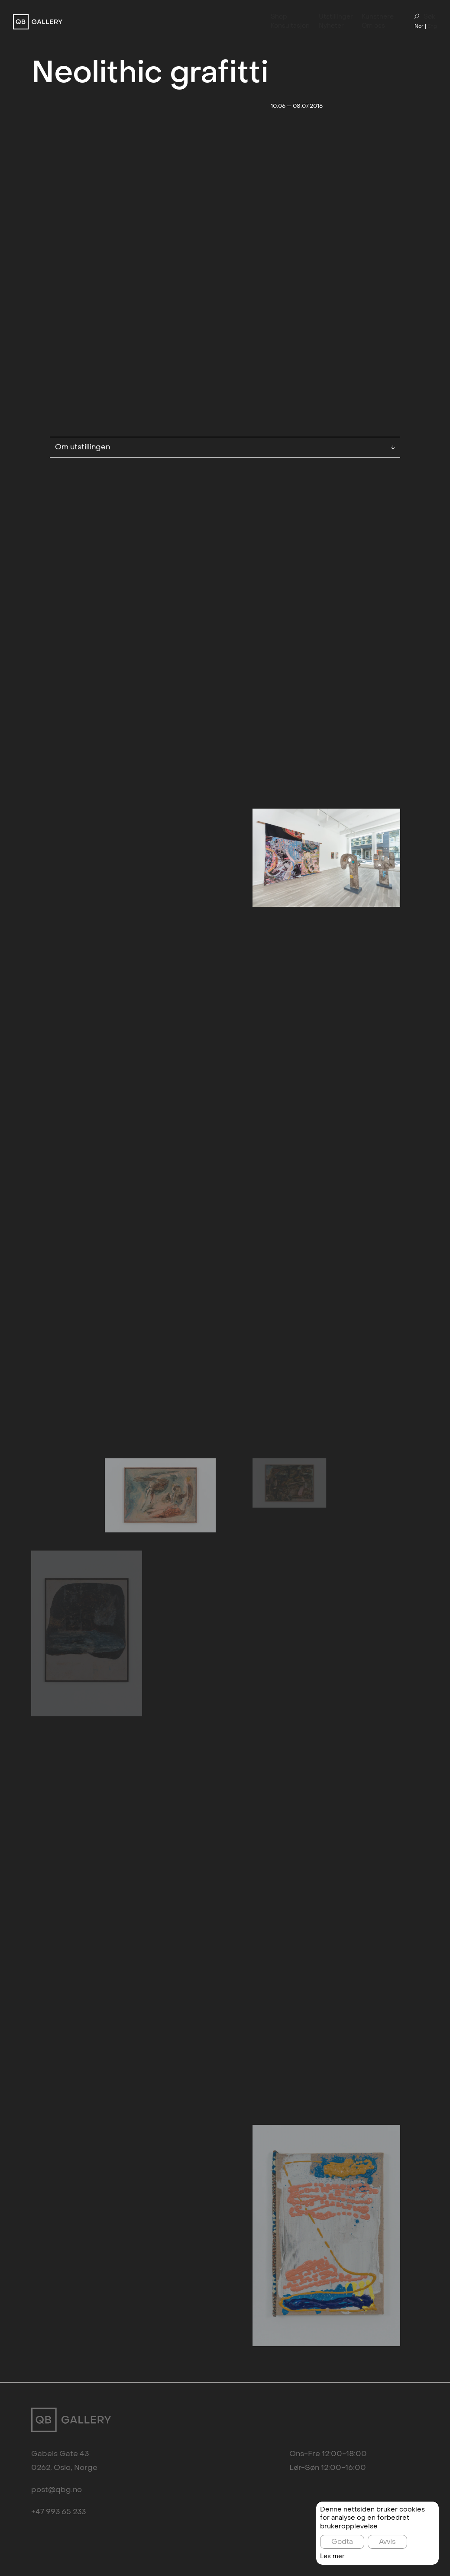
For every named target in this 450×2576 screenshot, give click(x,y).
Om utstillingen (225, 355)
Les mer (332, 2557)
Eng (432, 26)
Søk (424, 17)
